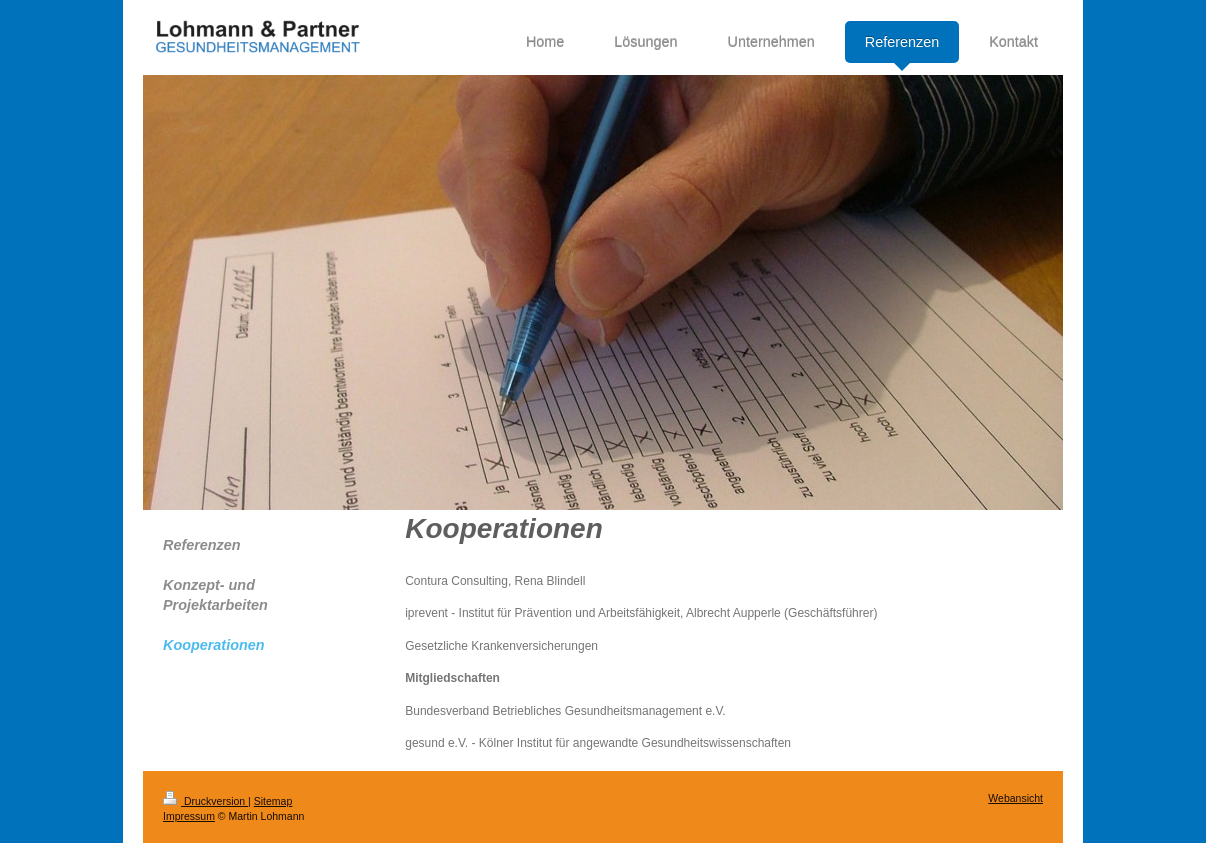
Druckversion (205, 801)
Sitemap (273, 801)
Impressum (189, 816)
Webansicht (1015, 798)
